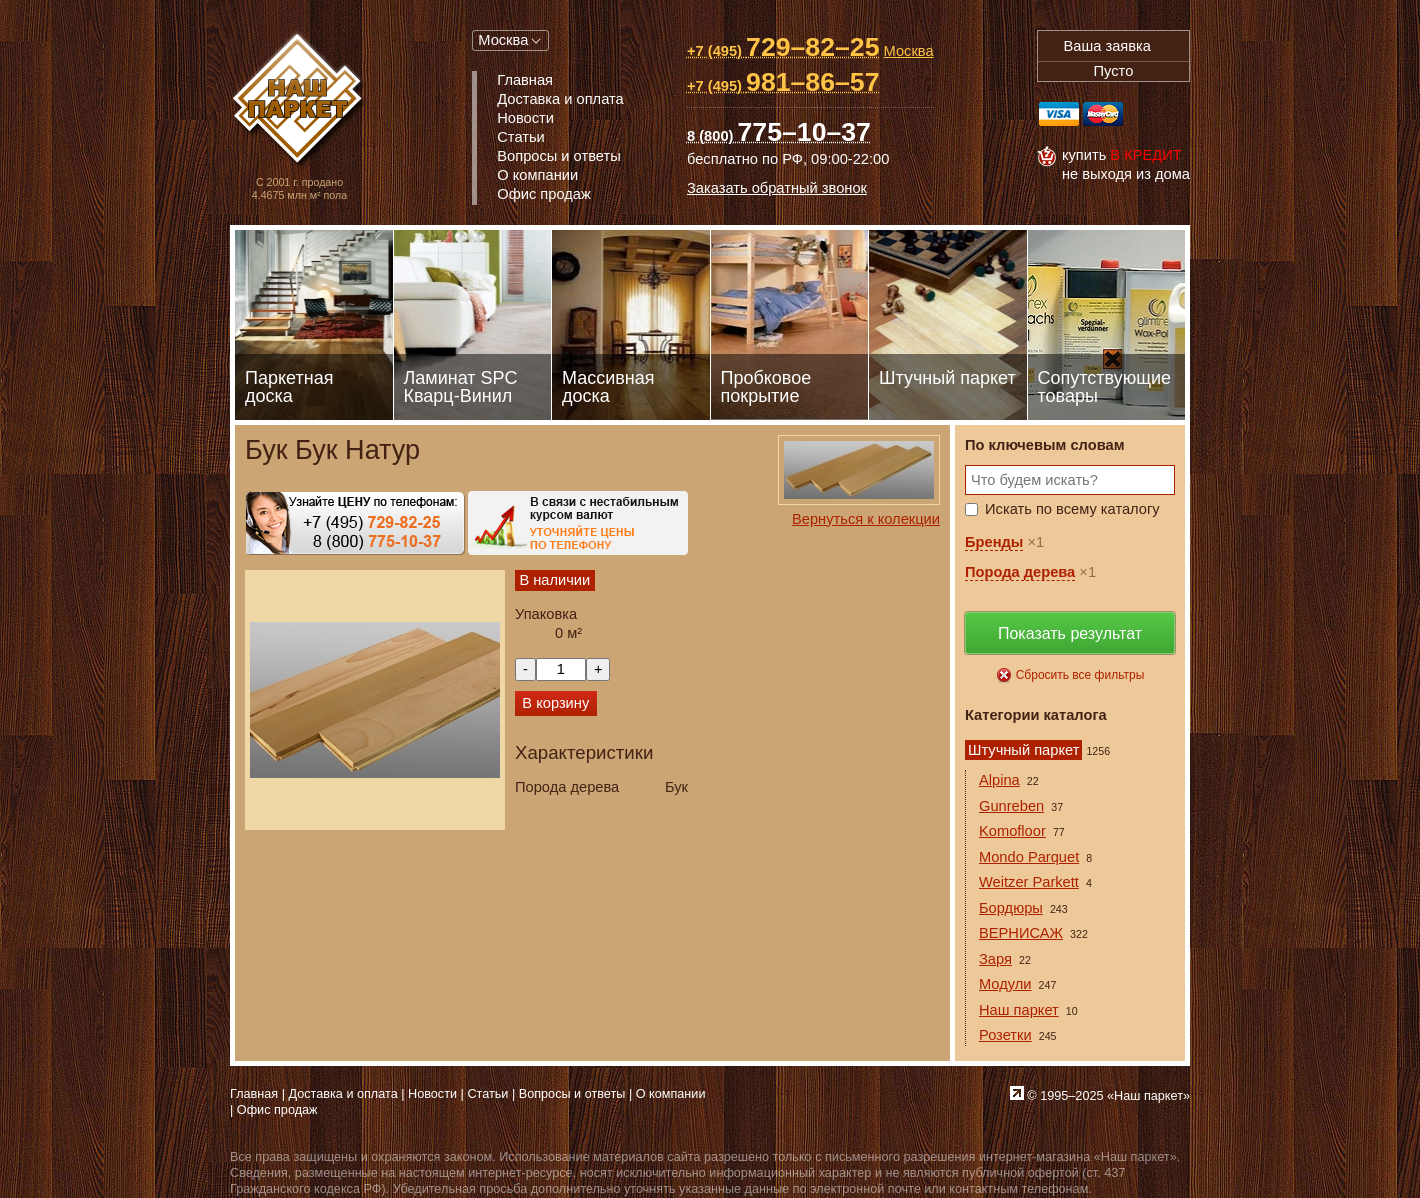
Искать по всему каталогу (1072, 509)
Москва (503, 40)
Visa (1059, 114)
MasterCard (1103, 114)
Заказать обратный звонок (777, 188)
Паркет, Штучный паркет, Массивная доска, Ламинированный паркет (299, 100)
